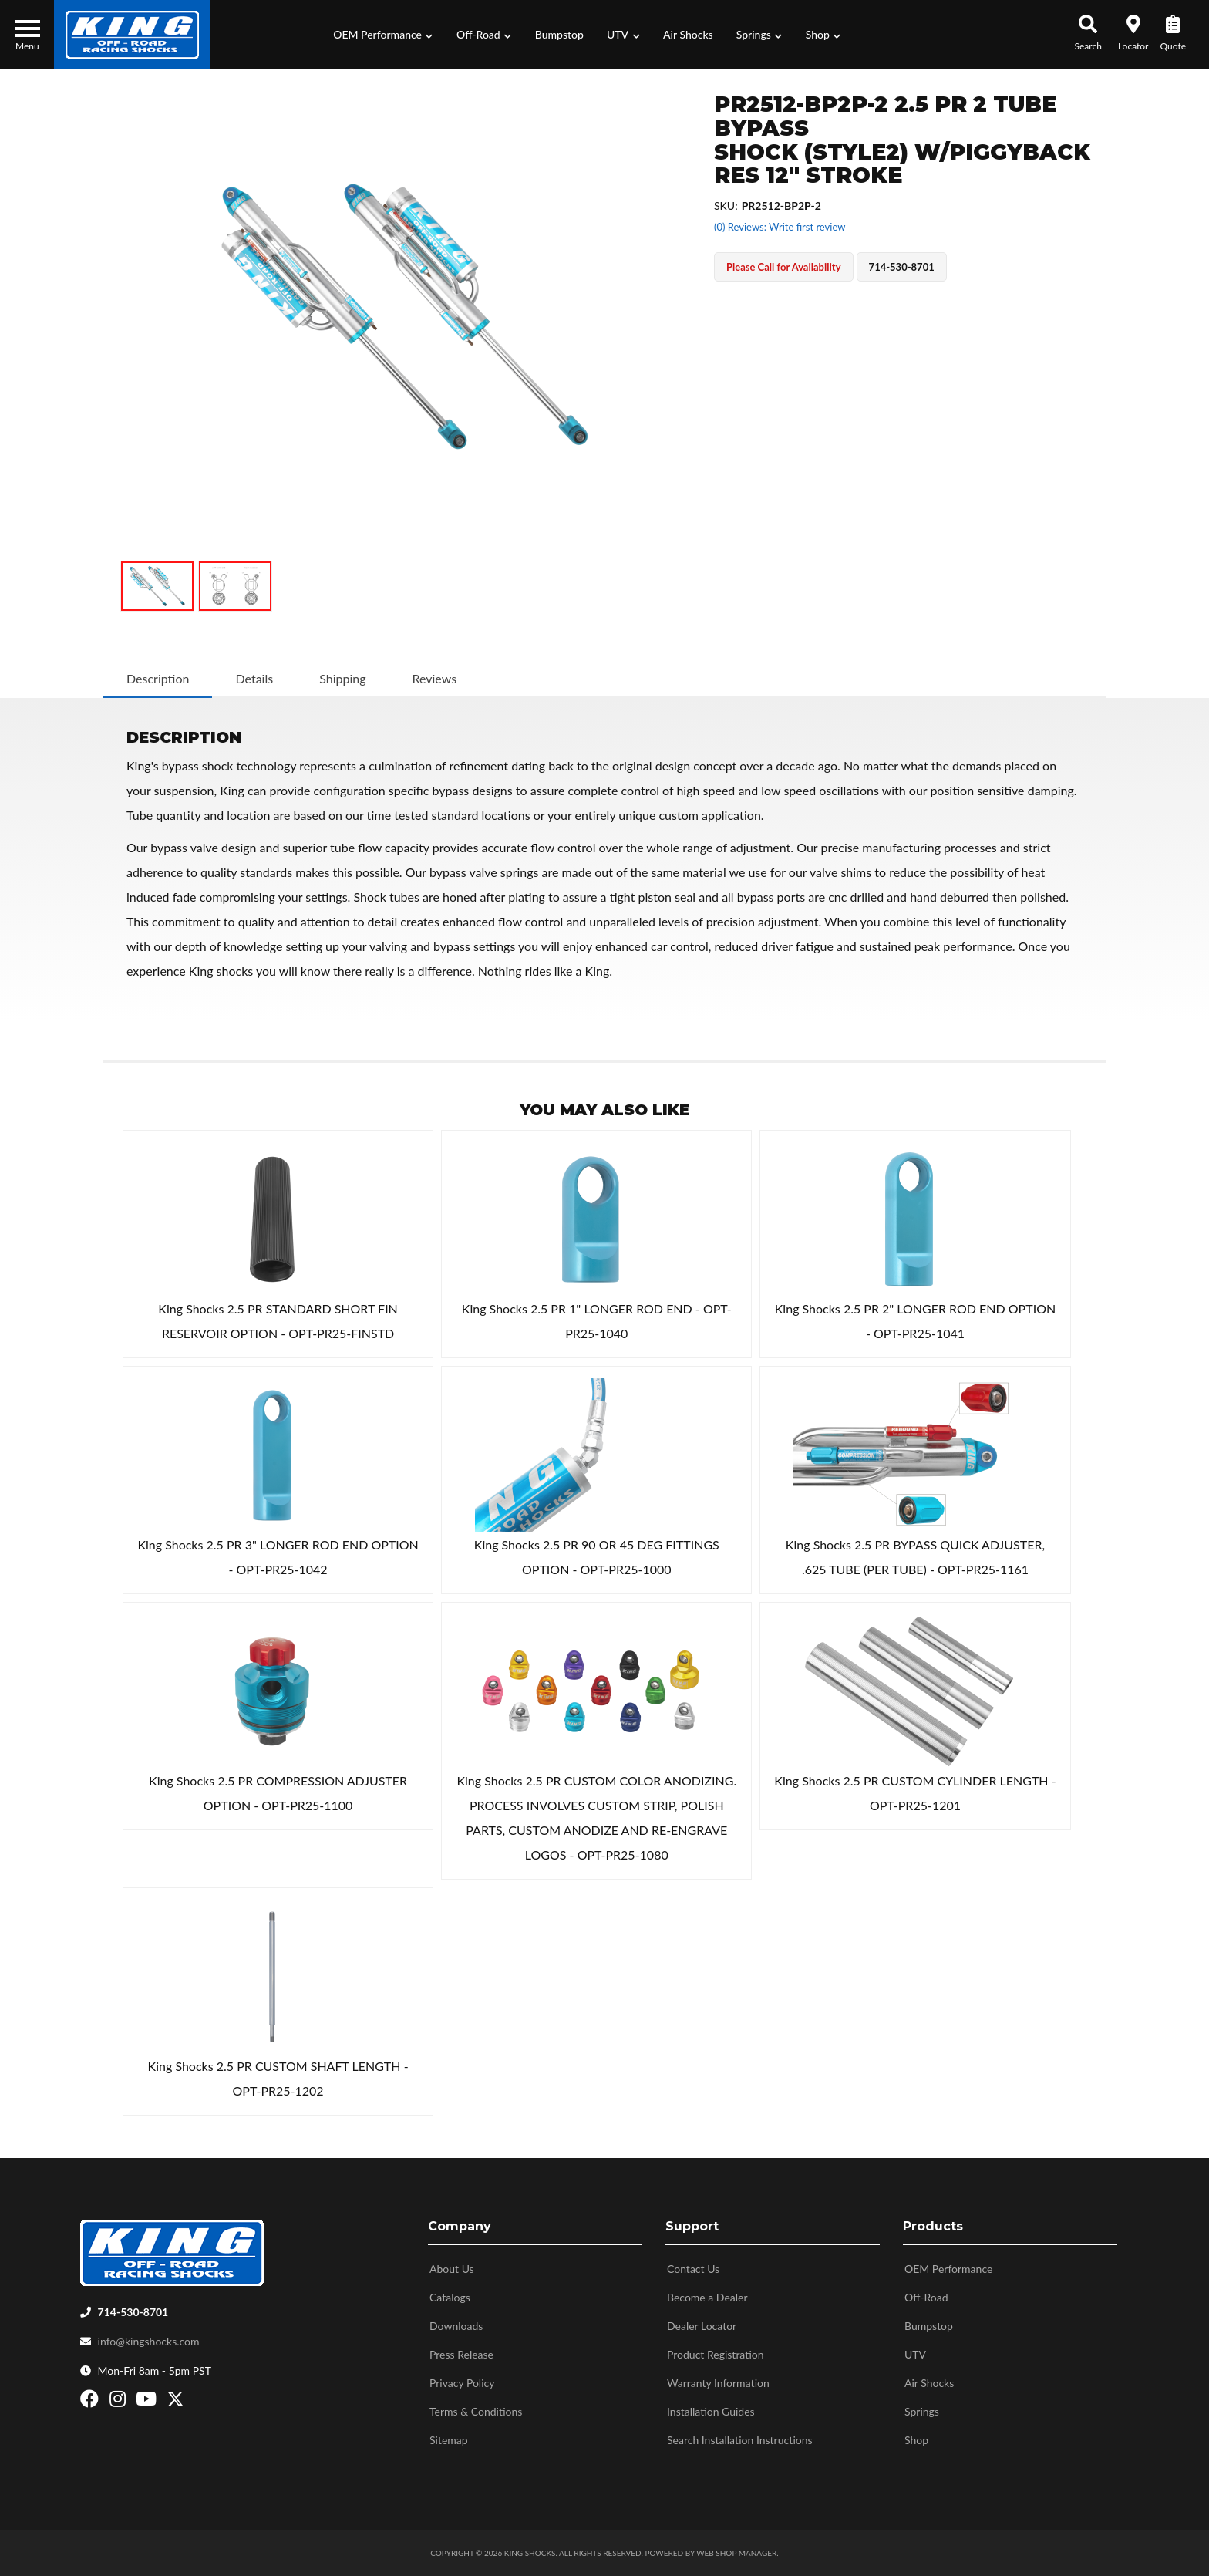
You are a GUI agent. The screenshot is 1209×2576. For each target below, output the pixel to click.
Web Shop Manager (736, 2552)
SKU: (726, 205)
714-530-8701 (133, 2311)
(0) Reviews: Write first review (779, 227)
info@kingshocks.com (149, 2341)
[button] (383, 34)
